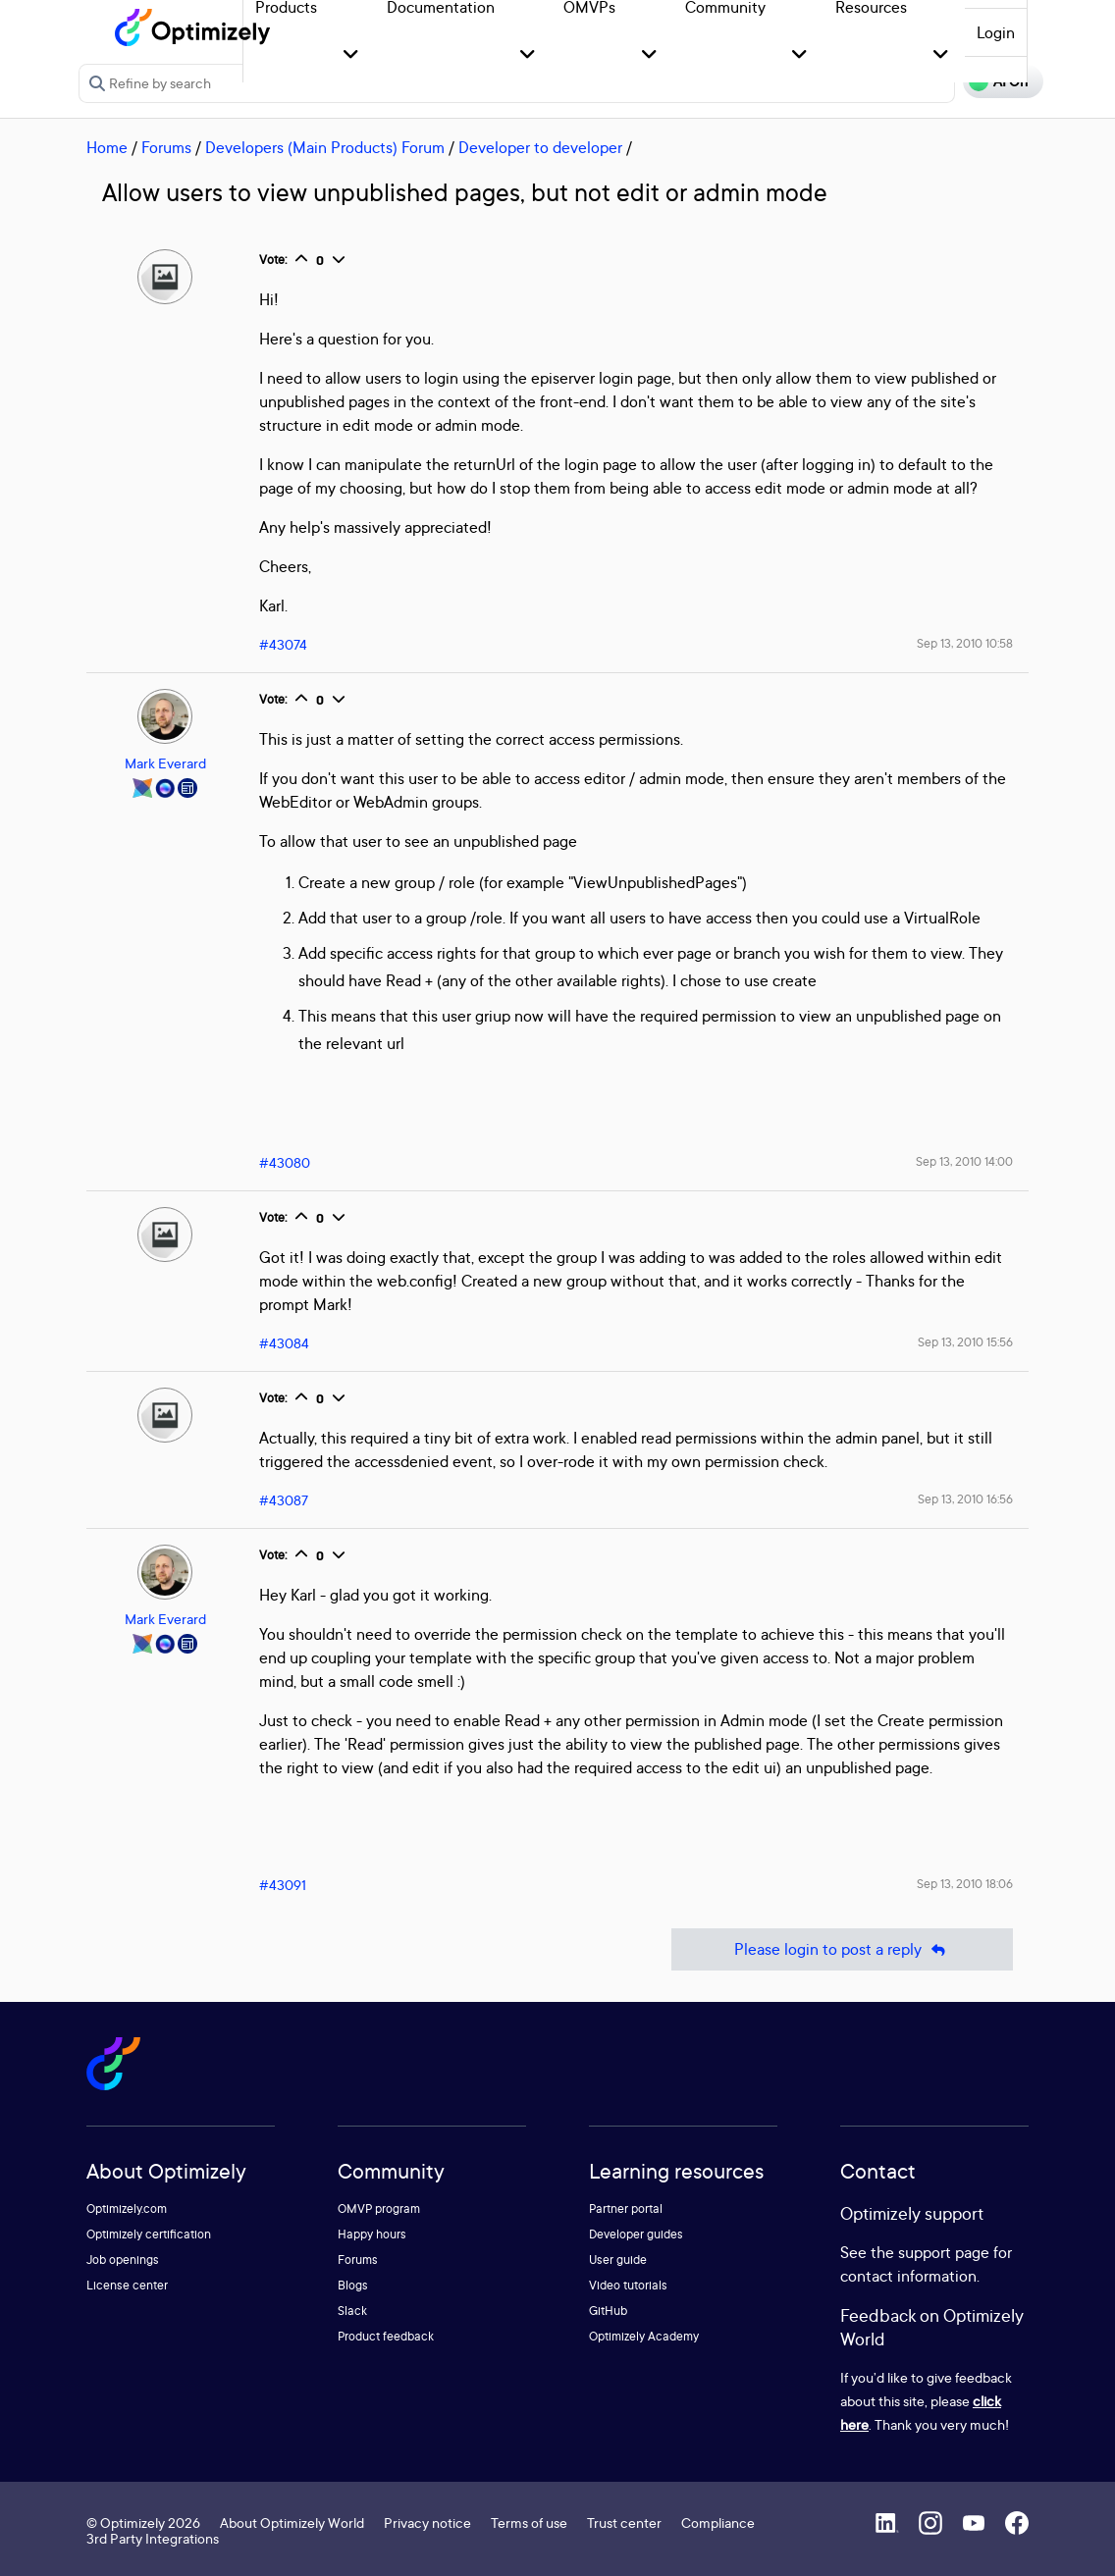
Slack (352, 2310)
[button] (351, 55)
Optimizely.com (126, 2208)
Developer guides (636, 2234)
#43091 (282, 1884)
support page (943, 2252)
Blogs (353, 2285)
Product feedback (386, 2336)
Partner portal (626, 2208)
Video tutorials (628, 2285)
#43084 (284, 1343)
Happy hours (372, 2234)
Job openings (122, 2259)
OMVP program (379, 2208)
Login (996, 32)
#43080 (284, 1162)
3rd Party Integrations (152, 2538)
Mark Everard (165, 763)
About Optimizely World (292, 2522)
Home (107, 147)
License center (127, 2285)
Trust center (624, 2522)
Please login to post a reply (842, 1949)
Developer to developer (540, 147)
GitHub (608, 2310)
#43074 (283, 644)
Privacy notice (427, 2522)
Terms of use (529, 2522)
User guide (618, 2259)
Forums (166, 147)
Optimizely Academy (644, 2336)
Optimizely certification (148, 2234)
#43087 (283, 1500)
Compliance (718, 2522)
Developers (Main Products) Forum (325, 147)
